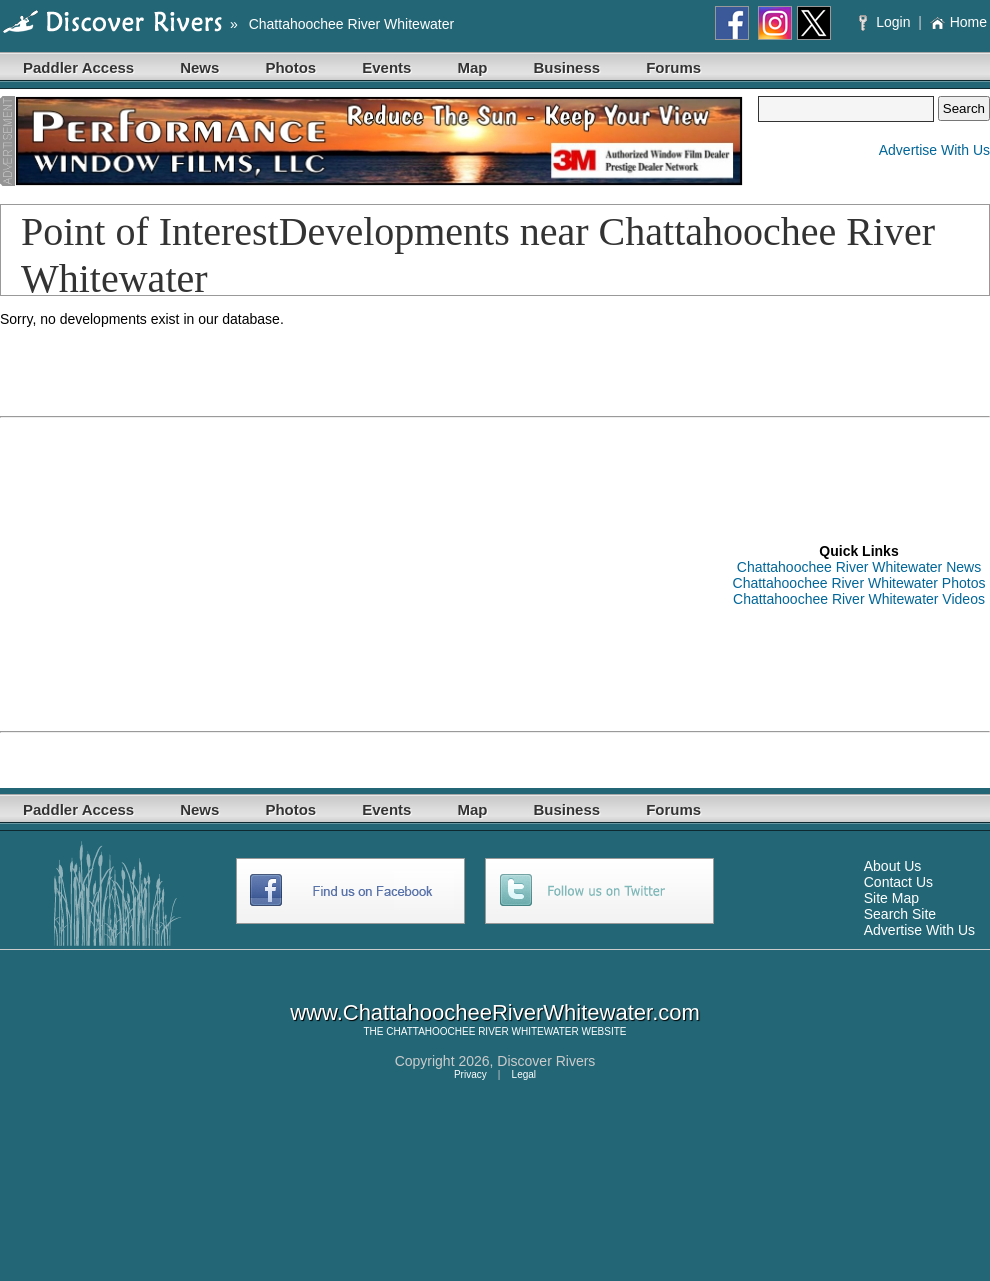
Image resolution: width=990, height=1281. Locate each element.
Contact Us (898, 882)
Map (472, 67)
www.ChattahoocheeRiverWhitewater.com (495, 1012)
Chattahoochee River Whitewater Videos (859, 599)
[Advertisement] (252, 573)
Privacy (470, 1074)
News (199, 67)
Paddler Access (78, 67)
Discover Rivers (546, 1061)
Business (566, 67)
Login (886, 22)
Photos (290, 67)
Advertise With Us (934, 150)
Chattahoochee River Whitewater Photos (859, 583)
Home (958, 22)
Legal (524, 1074)
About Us (893, 866)
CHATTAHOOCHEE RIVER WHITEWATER (482, 1031)
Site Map (891, 898)
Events (386, 67)
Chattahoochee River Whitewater (351, 24)
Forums (673, 67)
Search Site (900, 914)
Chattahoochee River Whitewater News (859, 567)
